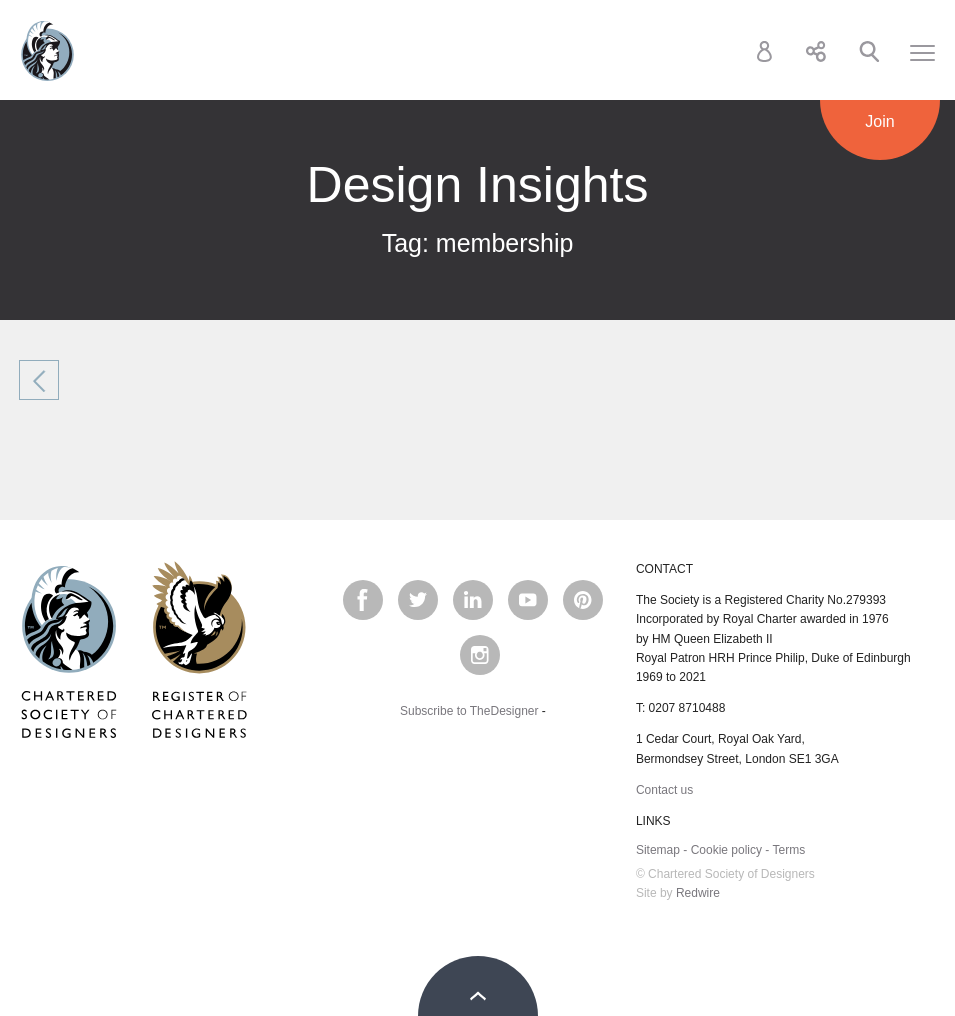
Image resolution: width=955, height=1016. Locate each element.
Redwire (698, 893)
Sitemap (658, 850)
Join (879, 121)
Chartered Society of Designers (47, 51)
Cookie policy (726, 850)
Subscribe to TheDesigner (469, 711)
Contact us (664, 790)
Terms (788, 850)
